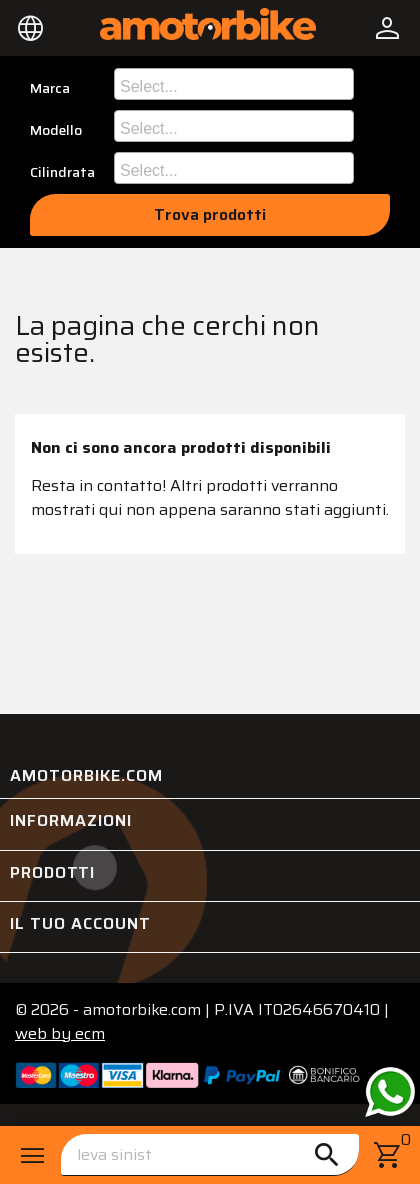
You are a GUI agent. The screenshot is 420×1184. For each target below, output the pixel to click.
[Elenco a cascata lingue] (31, 28)
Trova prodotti (210, 214)
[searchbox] (236, 84)
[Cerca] (210, 1155)
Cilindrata (62, 172)
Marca (50, 88)
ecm (60, 1033)
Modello (56, 130)
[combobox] (234, 84)
